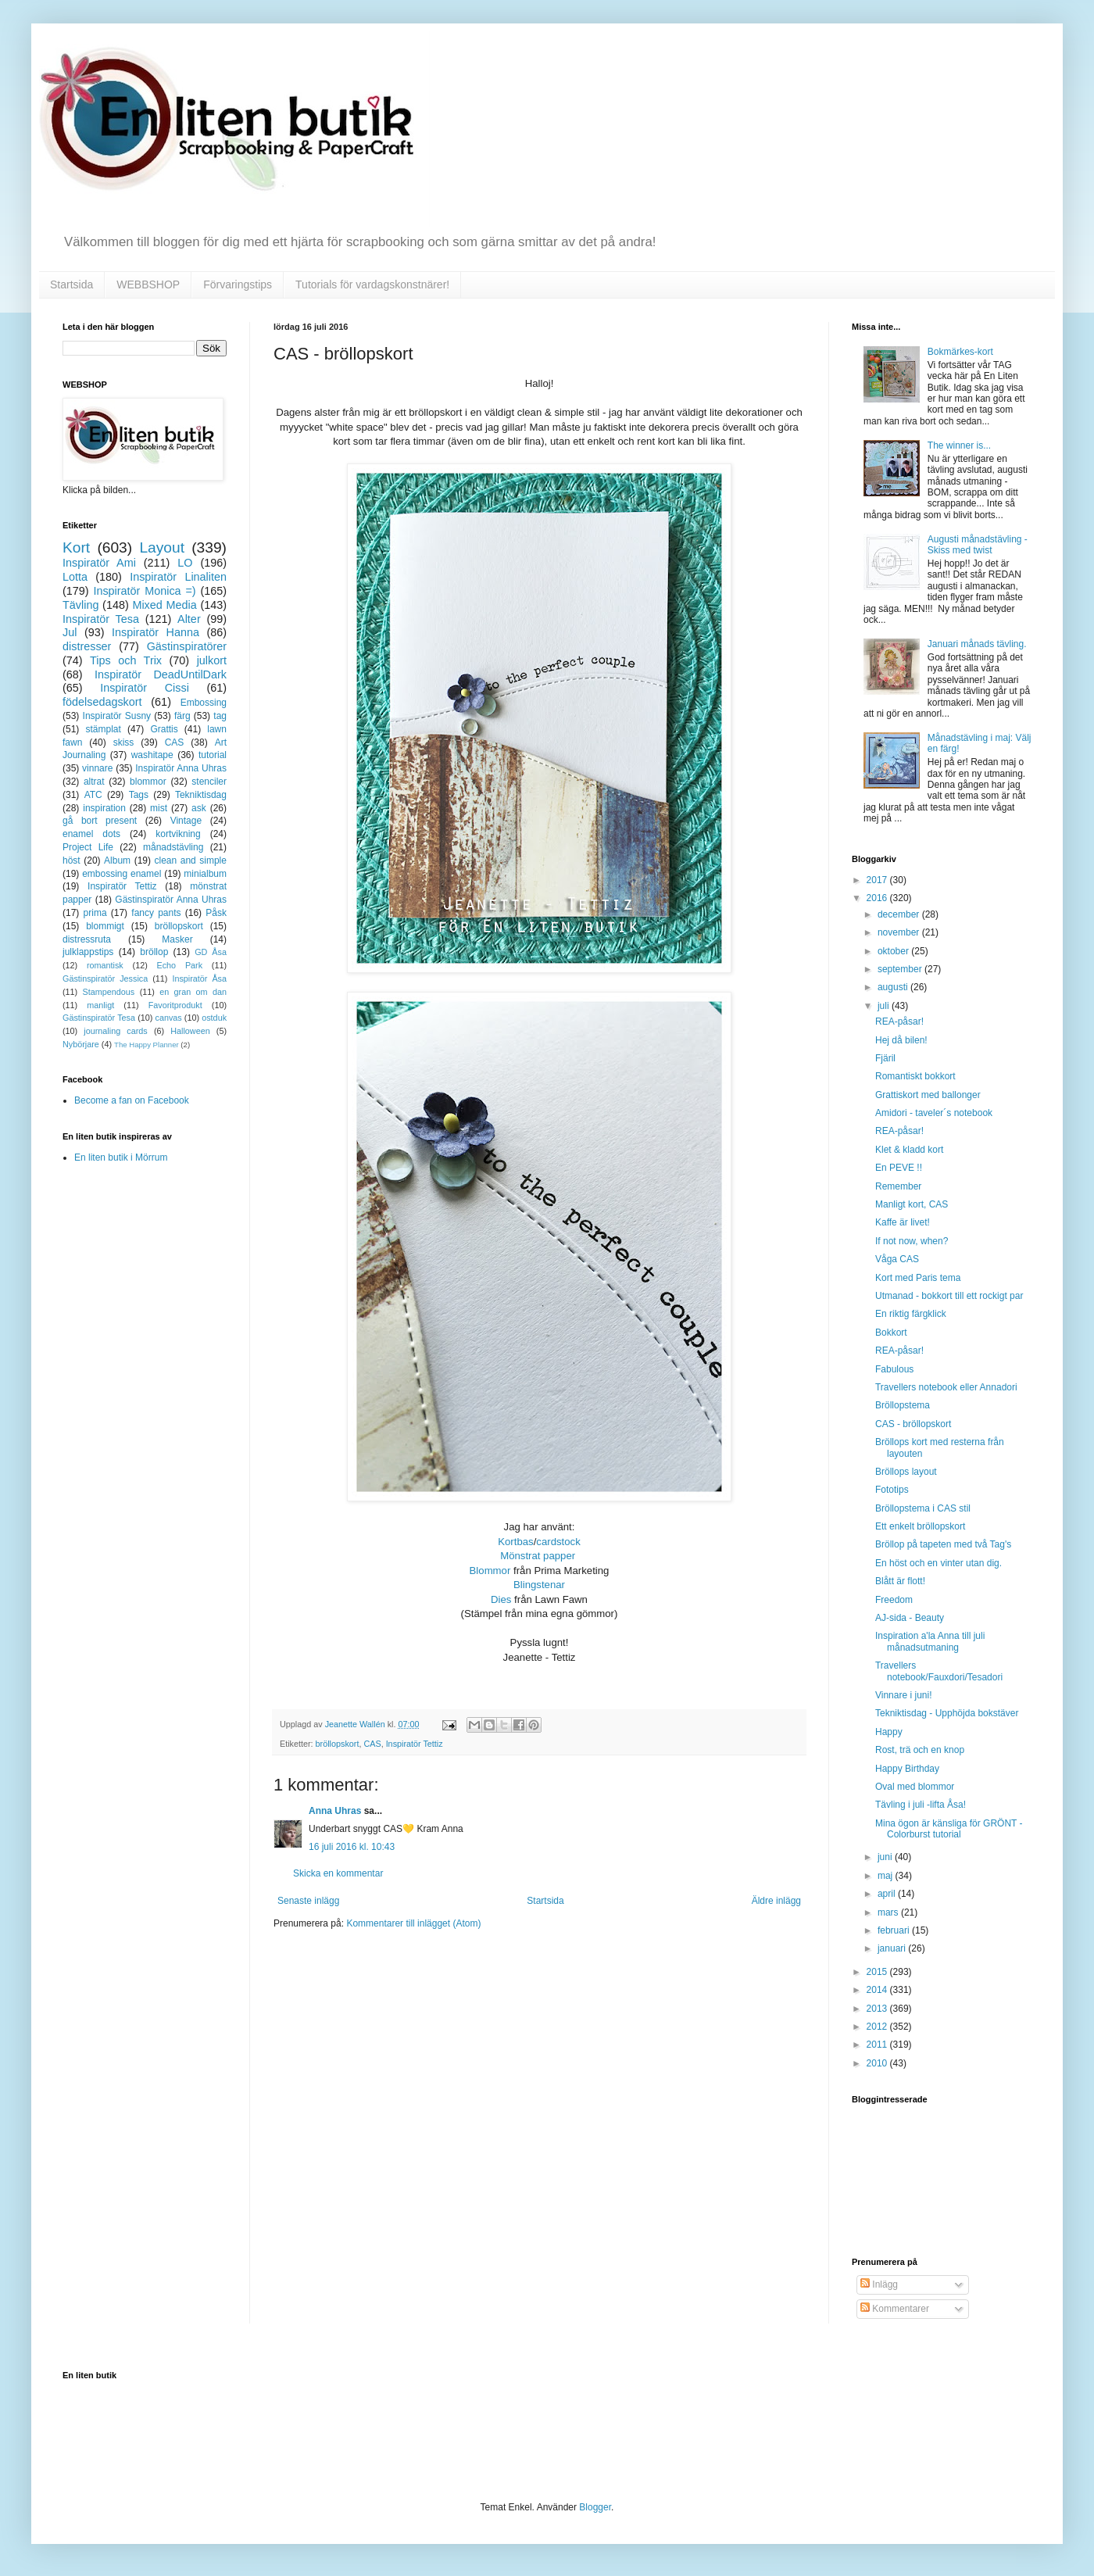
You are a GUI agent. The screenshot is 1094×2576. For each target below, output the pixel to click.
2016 (878, 898)
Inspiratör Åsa (199, 978)
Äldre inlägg (776, 1900)
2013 (878, 2008)
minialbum (205, 873)
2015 (878, 1971)
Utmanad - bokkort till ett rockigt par (949, 1295)
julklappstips (88, 951)
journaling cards (115, 1031)
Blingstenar (539, 1584)
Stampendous (109, 991)
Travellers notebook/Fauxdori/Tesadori (939, 1671)
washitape (152, 755)
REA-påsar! (899, 1021)
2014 (878, 1989)
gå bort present (100, 820)
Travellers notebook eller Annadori (946, 1387)
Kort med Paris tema (917, 1277)
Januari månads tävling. (977, 644)
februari (895, 1930)
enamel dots (91, 833)
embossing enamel (121, 873)
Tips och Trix (126, 660)
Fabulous (894, 1369)
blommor (148, 781)
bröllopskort (337, 1743)
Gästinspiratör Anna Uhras (171, 899)
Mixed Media (164, 605)
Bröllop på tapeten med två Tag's (943, 1544)
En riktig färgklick (910, 1313)
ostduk (214, 1017)
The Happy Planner (146, 1044)
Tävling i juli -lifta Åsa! (920, 1804)
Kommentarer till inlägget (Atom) (413, 1923)
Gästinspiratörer (187, 646)
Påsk (216, 912)
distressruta (87, 939)
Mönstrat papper (537, 1556)
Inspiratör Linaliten (178, 577)
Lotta (75, 577)
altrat (94, 781)
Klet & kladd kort (909, 1149)
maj (887, 1875)
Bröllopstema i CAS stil (923, 1508)
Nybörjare (81, 1044)
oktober (894, 951)
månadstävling (173, 847)
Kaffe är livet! (902, 1222)
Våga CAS (897, 1259)
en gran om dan (193, 991)
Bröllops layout (906, 1471)
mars (889, 1912)
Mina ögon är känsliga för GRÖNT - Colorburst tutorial (949, 1829)
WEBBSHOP (148, 284)
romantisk (105, 965)
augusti (894, 987)
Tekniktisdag (201, 794)
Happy (889, 1731)
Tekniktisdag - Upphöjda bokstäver (946, 1713)
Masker (177, 939)
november (900, 932)
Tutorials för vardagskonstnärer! (372, 284)
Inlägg (879, 2284)
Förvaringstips (237, 284)
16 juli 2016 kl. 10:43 (352, 1846)
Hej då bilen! (901, 1040)
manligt (100, 1005)
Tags (138, 794)
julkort (212, 660)
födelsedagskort (102, 702)
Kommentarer (894, 2308)
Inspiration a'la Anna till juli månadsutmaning (930, 1641)
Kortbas (515, 1541)
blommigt (105, 926)
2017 (878, 880)
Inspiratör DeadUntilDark (161, 674)
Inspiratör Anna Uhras (181, 768)
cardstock (558, 1541)
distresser (87, 646)
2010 (878, 2063)
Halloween (189, 1031)
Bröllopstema (902, 1405)
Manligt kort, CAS (911, 1204)
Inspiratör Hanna (155, 632)
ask (198, 808)
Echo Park (180, 965)
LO (184, 562)
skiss (123, 742)
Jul (70, 632)
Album (117, 860)
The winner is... (959, 445)
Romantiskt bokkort (915, 1076)
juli (885, 1005)
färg (182, 715)
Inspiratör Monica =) (144, 591)
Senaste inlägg (308, 1900)
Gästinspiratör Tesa (99, 1017)
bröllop (154, 951)
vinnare (97, 768)
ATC (93, 794)
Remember (898, 1186)
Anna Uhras (335, 1810)
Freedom (894, 1599)
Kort (76, 547)
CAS (372, 1743)
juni (886, 1857)
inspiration (104, 808)
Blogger (595, 2507)
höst (71, 860)
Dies (501, 1599)
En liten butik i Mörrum (120, 1157)
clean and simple (191, 860)
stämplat (102, 729)
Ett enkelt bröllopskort (920, 1526)
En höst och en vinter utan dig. (938, 1563)
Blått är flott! (900, 1581)
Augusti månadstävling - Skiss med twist (978, 545)
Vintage (186, 820)
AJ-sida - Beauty (909, 1617)
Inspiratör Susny (117, 715)
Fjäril (885, 1058)
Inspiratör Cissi (144, 688)
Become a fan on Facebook (131, 1100)
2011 (878, 2044)
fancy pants (156, 912)
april (888, 1893)
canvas (168, 1017)
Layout (161, 547)
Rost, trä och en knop (919, 1749)
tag (220, 715)
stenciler (209, 781)
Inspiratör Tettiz (414, 1743)
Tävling (80, 605)
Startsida (71, 284)
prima (95, 912)
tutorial (212, 755)
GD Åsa (211, 952)
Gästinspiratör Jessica (105, 978)
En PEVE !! (898, 1167)
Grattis (163, 729)
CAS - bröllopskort (913, 1424)
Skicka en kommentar (338, 1873)
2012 (878, 2026)
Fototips (892, 1489)
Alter (189, 619)
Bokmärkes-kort (960, 351)
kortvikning (178, 833)
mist (158, 808)
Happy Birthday (907, 1768)
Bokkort (891, 1332)
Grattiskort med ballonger (928, 1094)
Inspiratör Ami (99, 562)
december (900, 914)
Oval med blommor (914, 1786)
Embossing (204, 702)
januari (893, 1948)
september (901, 969)
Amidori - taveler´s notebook (933, 1112)
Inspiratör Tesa (101, 619)
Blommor (490, 1570)
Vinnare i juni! (903, 1695)
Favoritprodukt (175, 1005)
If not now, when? (911, 1241)
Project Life (88, 847)
